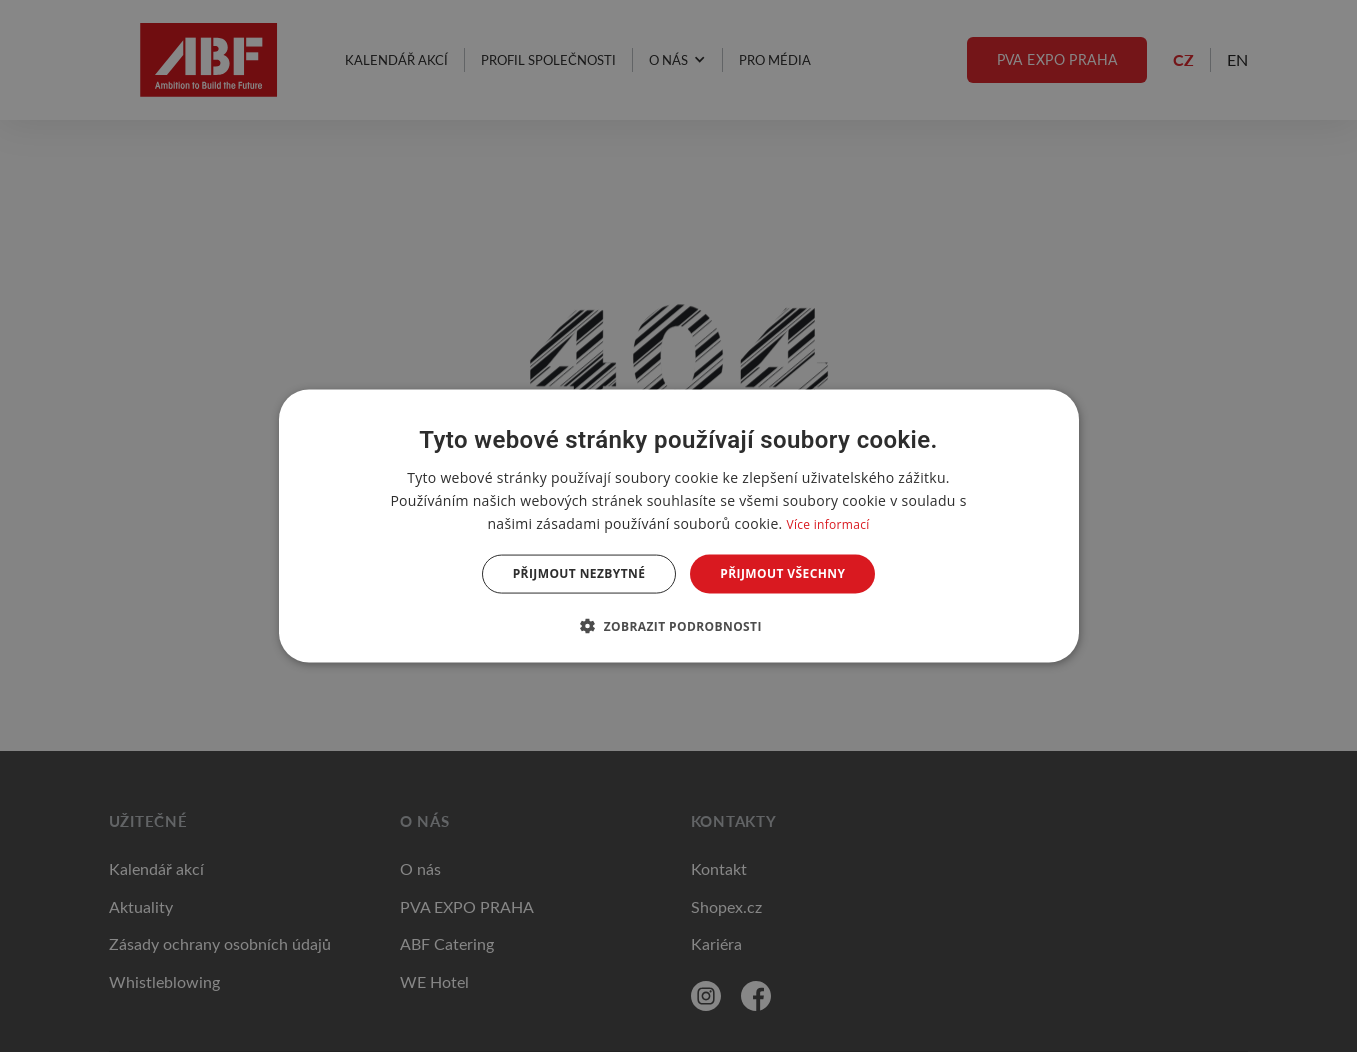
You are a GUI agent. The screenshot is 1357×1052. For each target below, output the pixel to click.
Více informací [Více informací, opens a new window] (827, 524)
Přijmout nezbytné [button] (579, 573)
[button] (678, 625)
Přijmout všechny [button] (782, 573)
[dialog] (679, 526)
